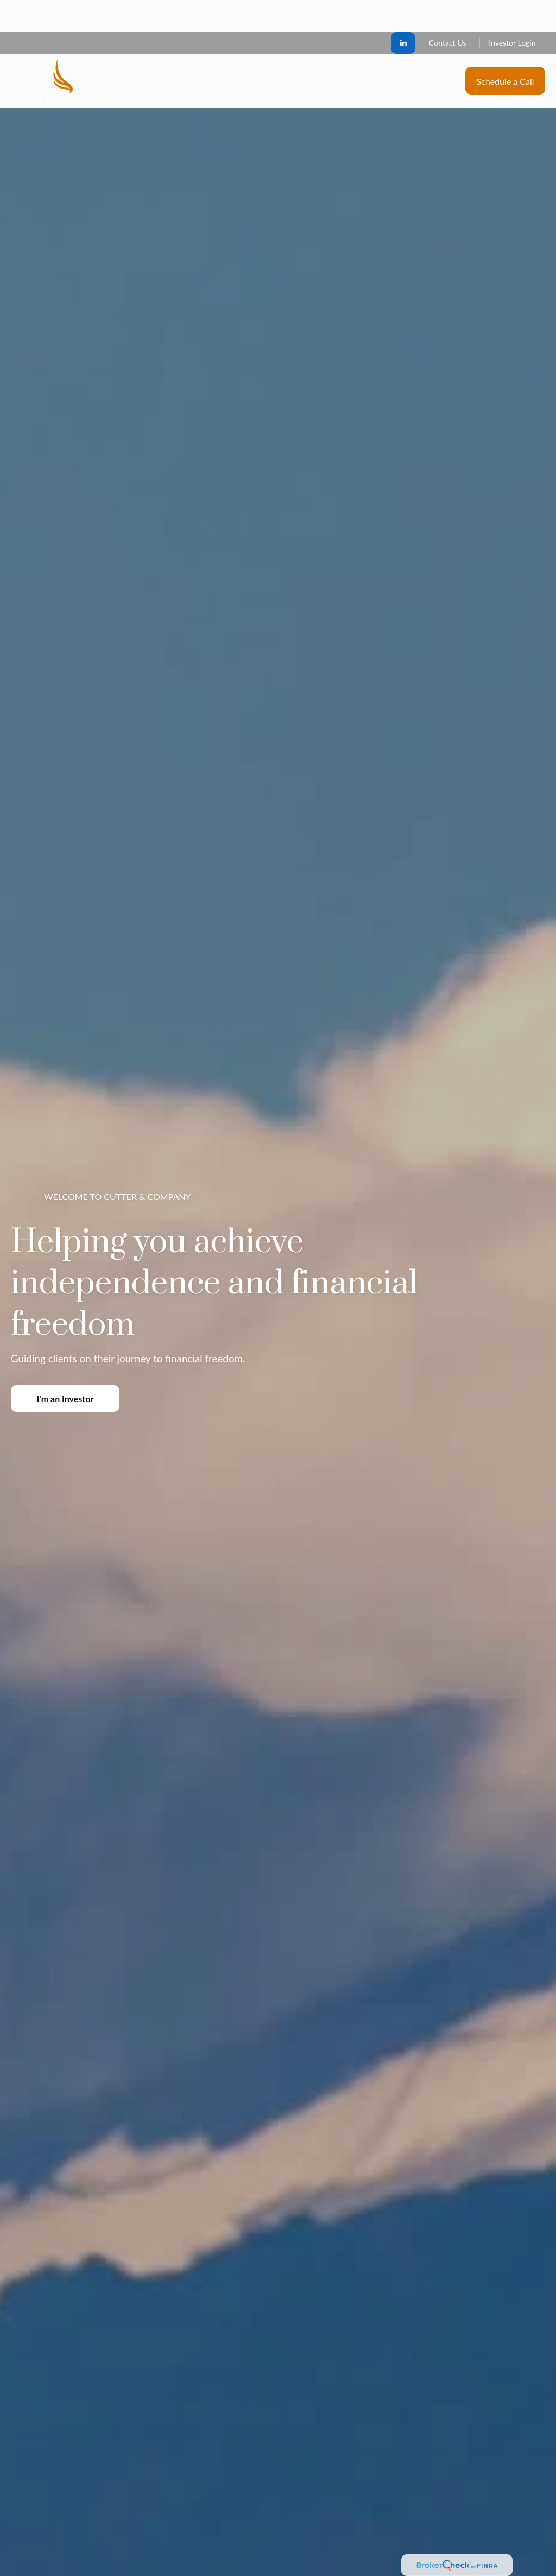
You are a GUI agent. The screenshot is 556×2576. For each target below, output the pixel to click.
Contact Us (447, 11)
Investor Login (512, 11)
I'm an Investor (65, 1398)
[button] (227, 49)
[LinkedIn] (403, 11)
